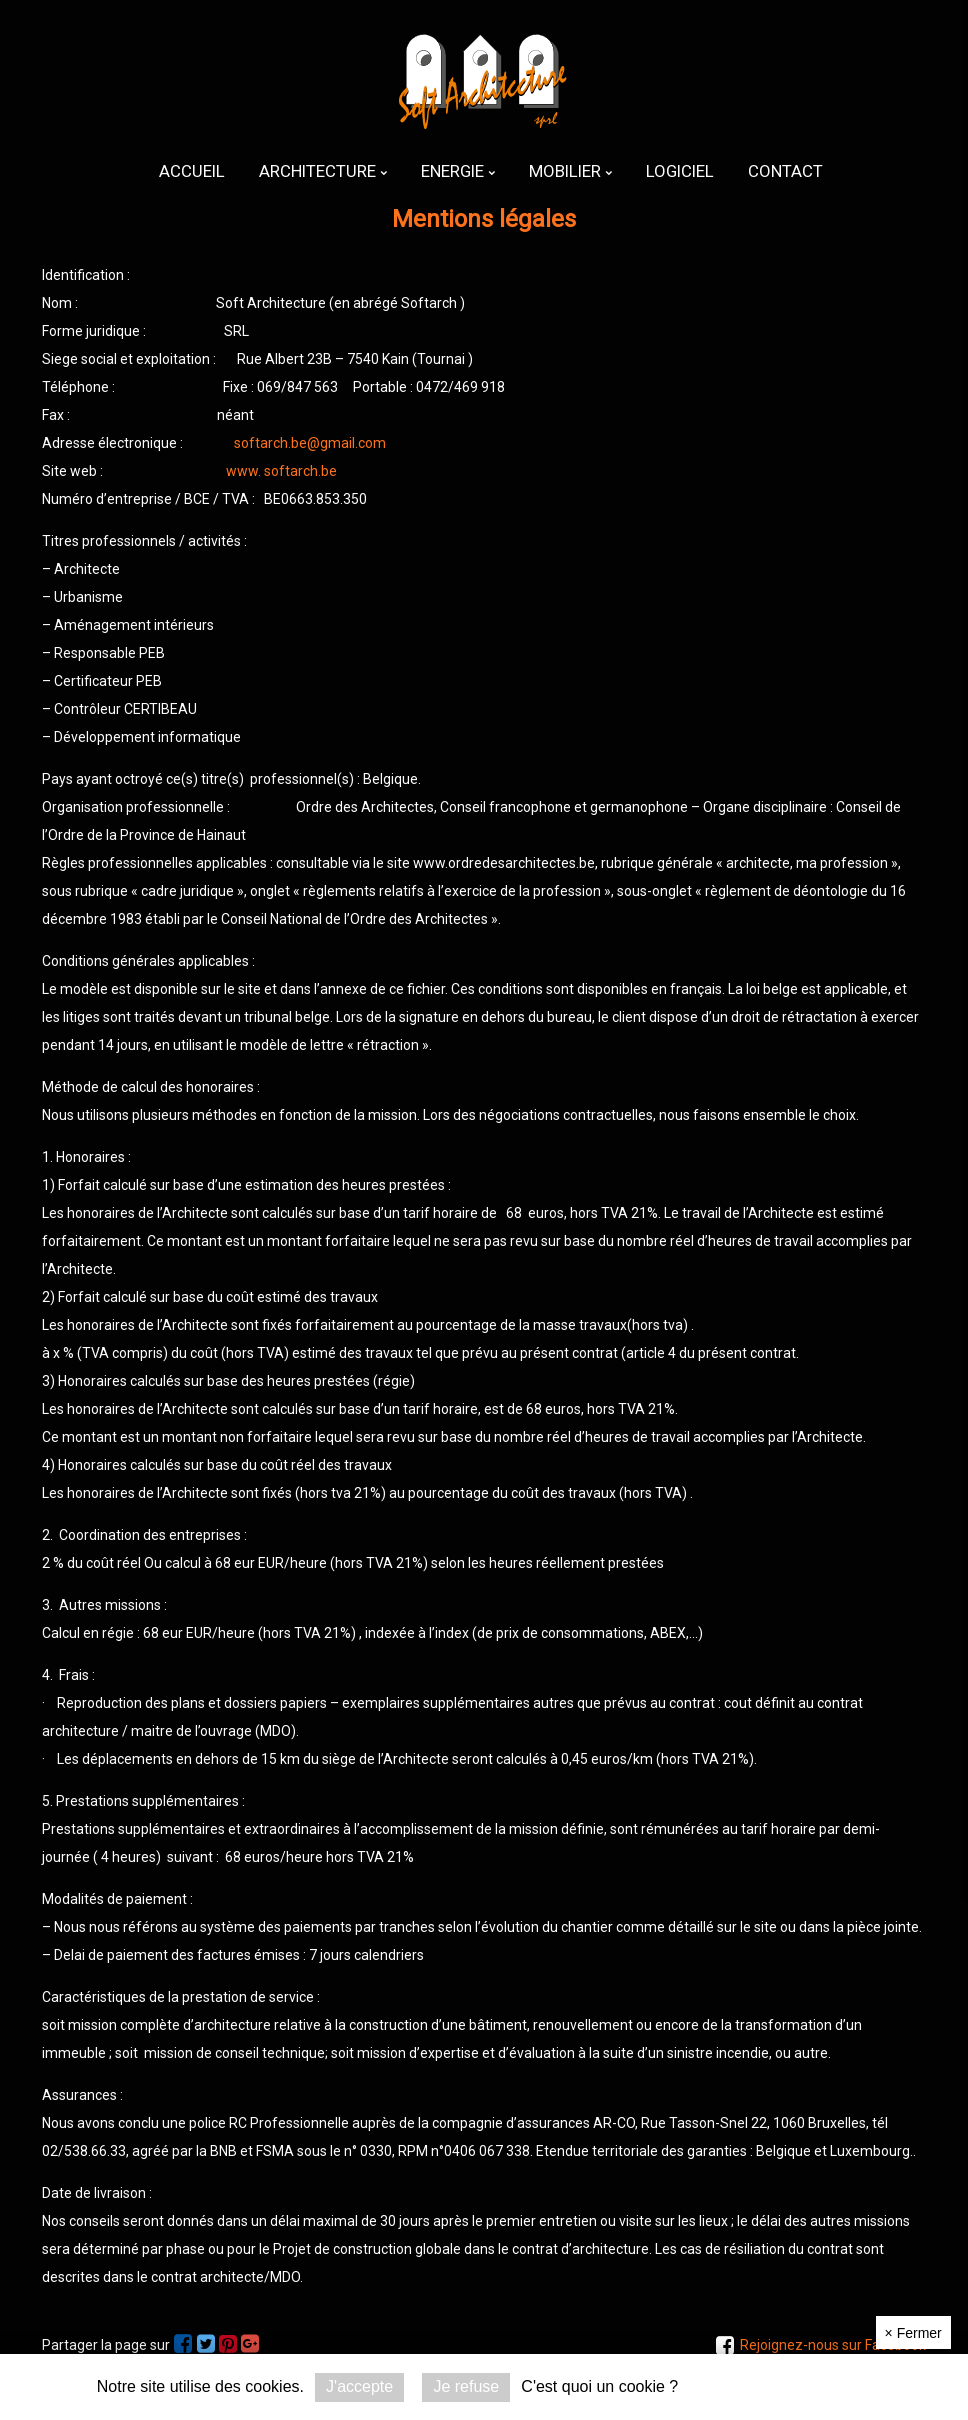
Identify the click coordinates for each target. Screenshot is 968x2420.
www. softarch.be (281, 471)
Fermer (913, 2333)
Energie (458, 171)
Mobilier (570, 171)
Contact (785, 171)
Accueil (192, 171)
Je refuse (466, 2386)
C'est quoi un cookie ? (599, 2386)
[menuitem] (192, 171)
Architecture (323, 171)
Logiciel (680, 171)
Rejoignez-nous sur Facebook (833, 2345)
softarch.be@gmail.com (310, 443)
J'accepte (359, 2386)
